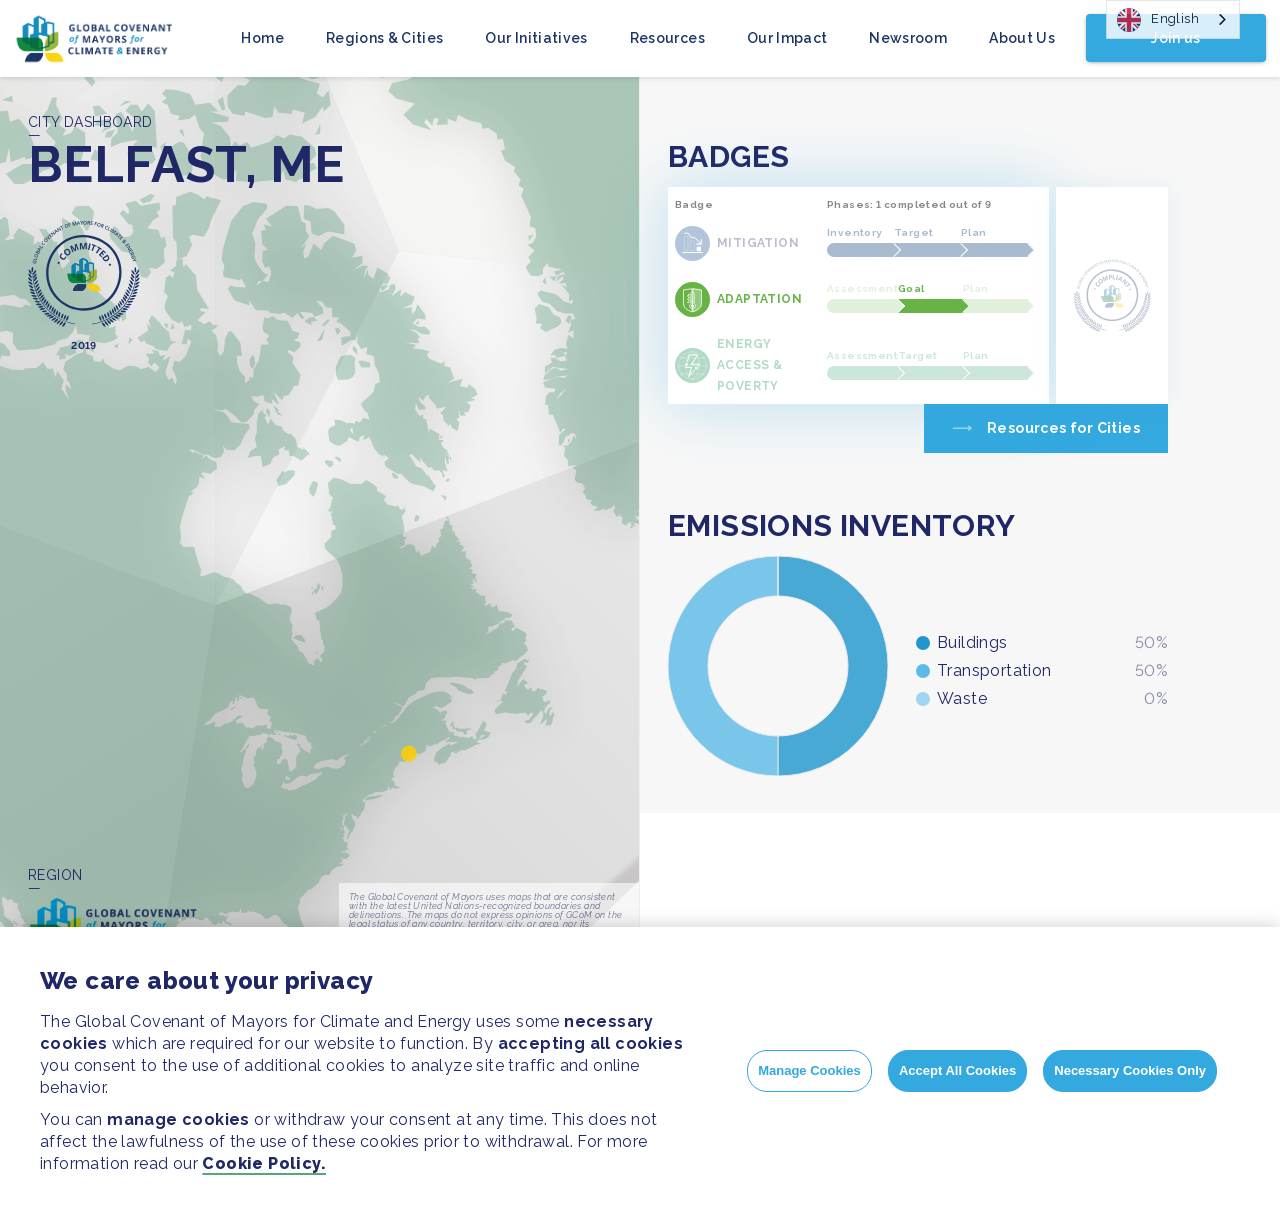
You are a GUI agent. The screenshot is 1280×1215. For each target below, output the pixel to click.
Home (262, 38)
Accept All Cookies (957, 1070)
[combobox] (1173, 19)
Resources (667, 38)
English (1158, 20)
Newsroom (908, 38)
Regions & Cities (385, 38)
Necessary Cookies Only (1130, 1070)
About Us (1022, 38)
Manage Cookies (809, 1070)
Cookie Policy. (264, 1163)
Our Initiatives (536, 38)
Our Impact (787, 38)
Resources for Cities (1063, 428)
